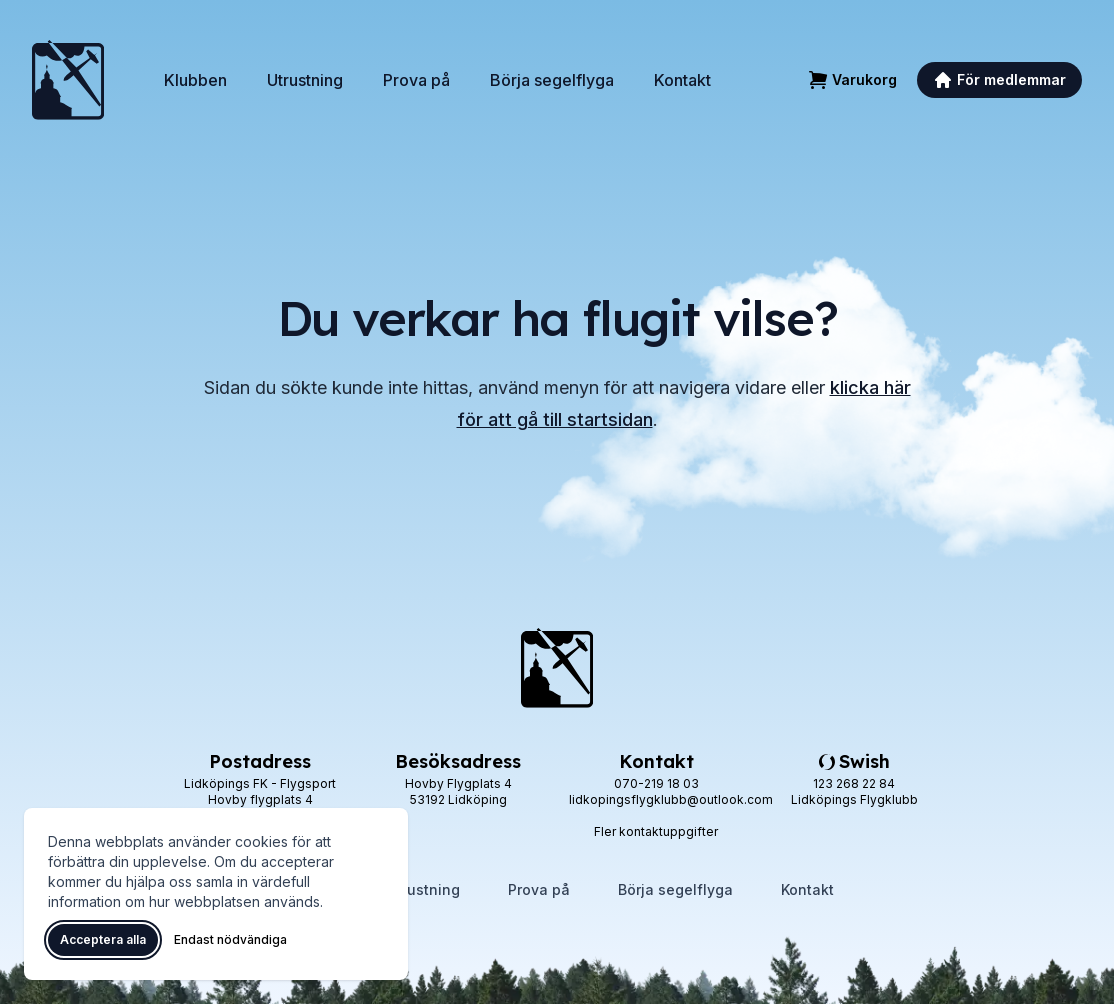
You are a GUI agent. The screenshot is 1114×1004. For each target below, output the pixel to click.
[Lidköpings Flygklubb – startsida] (68, 80)
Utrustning (305, 80)
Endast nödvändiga (230, 939)
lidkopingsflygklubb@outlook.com (671, 799)
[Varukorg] (852, 80)
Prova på (416, 80)
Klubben (195, 80)
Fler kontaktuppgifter (656, 831)
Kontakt (682, 80)
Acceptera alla (103, 939)
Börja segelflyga (552, 80)
